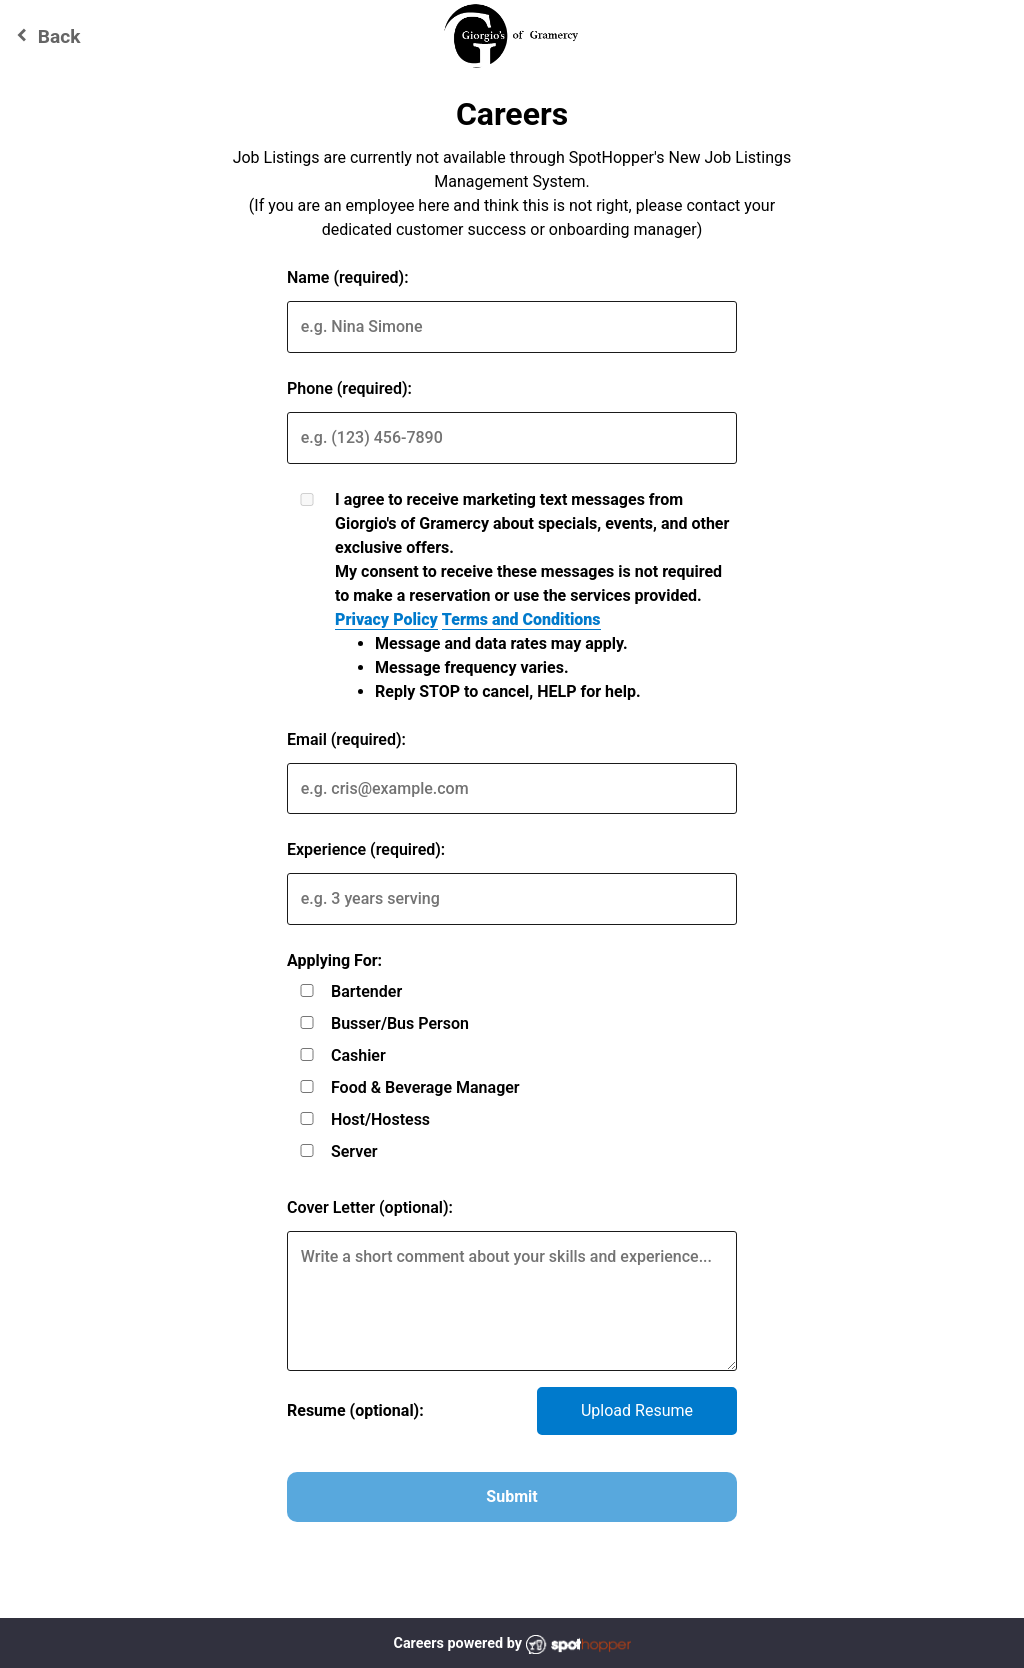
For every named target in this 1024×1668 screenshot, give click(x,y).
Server (354, 1151)
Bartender (366, 991)
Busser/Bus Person (400, 1023)
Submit (511, 1496)
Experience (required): (366, 849)
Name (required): (348, 277)
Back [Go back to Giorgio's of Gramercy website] (45, 35)
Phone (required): (349, 388)
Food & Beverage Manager (425, 1087)
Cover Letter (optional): (370, 1207)
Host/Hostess (380, 1119)
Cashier (358, 1055)
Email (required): (346, 739)
